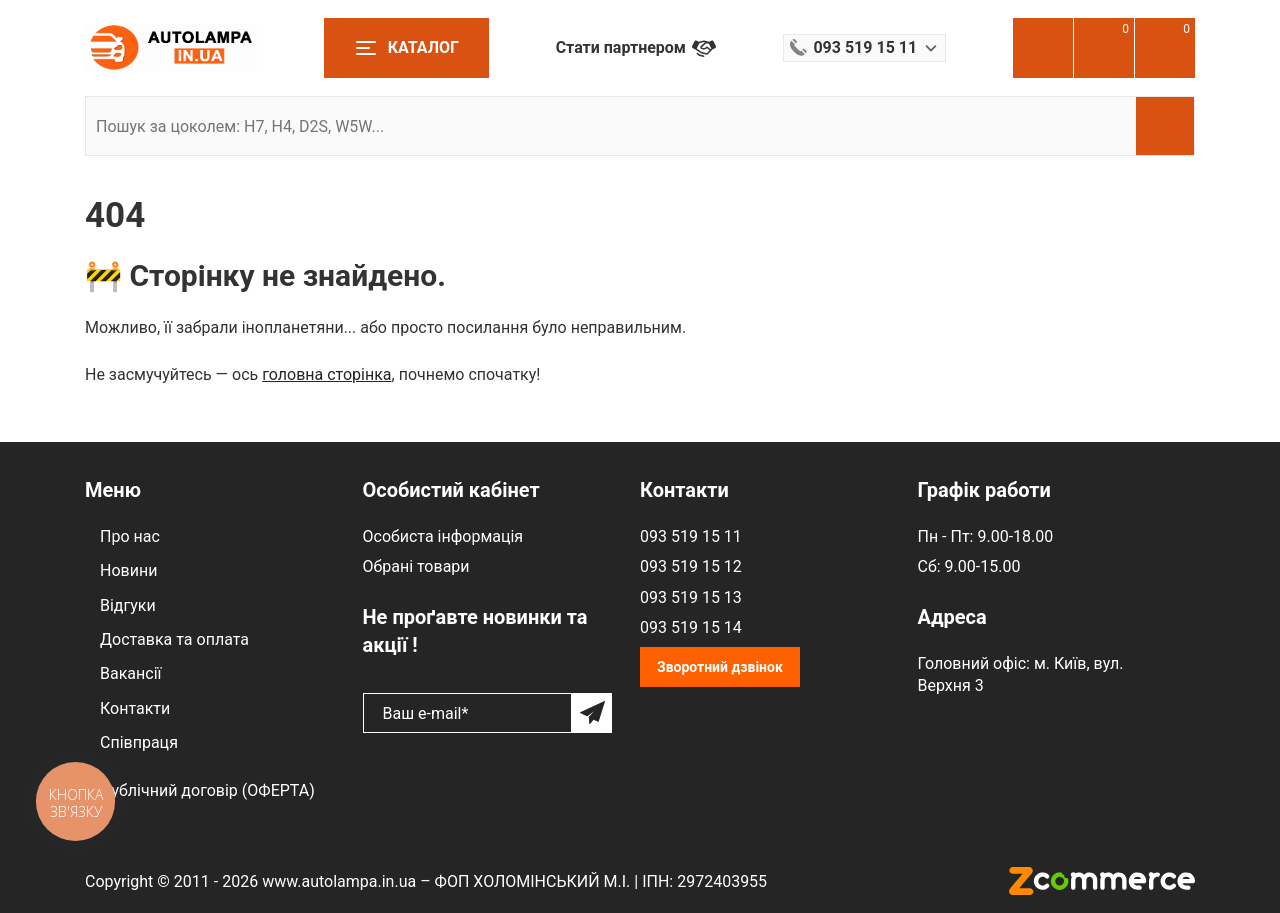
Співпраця (139, 742)
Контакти (135, 708)
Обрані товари (416, 566)
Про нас (130, 536)
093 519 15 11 (691, 536)
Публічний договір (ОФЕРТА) (207, 790)
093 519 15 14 (691, 627)
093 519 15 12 (691, 566)
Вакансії (130, 673)
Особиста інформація (443, 536)
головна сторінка (326, 374)
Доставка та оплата (174, 639)
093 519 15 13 (691, 597)
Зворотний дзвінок (720, 667)
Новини (128, 570)
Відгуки (128, 605)
